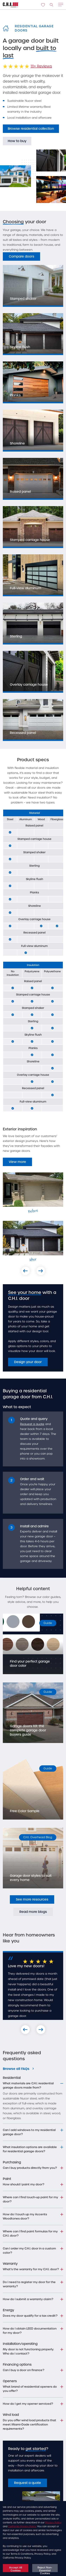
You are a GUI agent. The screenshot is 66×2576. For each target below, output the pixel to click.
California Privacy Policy (22, 2526)
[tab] (33, 2085)
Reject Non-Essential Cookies (44, 2569)
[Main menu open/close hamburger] (60, 5)
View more (17, 1162)
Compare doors (21, 256)
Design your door (28, 1362)
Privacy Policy (53, 2522)
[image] (51, 4)
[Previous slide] (25, 1271)
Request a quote (32, 1424)
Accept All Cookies (15, 2569)
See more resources (32, 1899)
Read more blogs (33, 1912)
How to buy (17, 141)
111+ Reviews (41, 66)
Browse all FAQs (16, 2069)
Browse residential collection (31, 129)
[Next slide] (40, 1271)
